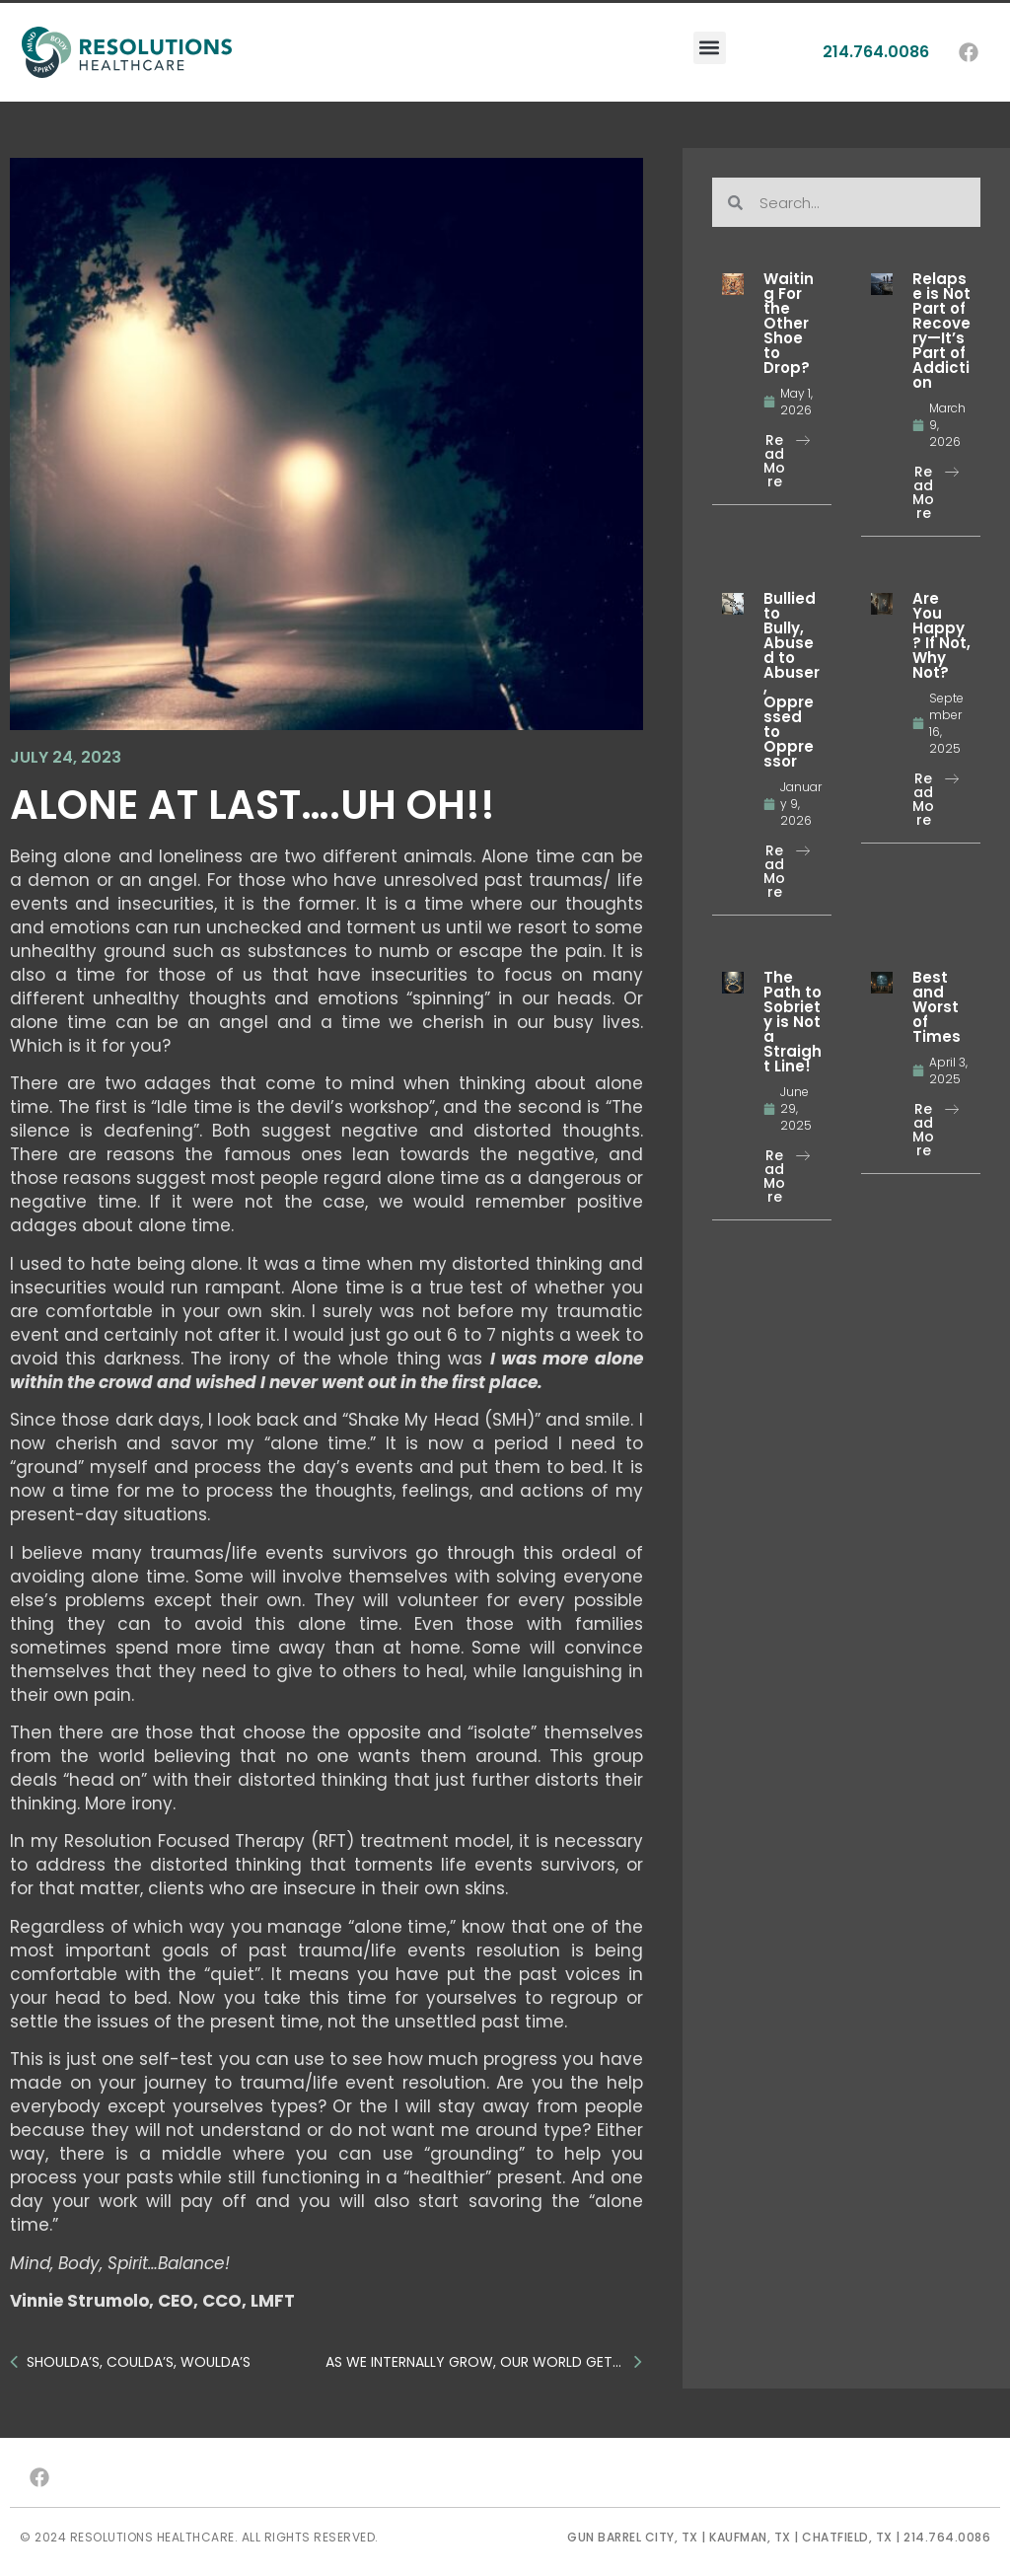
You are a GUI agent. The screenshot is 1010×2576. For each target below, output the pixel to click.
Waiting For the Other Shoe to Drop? (788, 323)
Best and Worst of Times (936, 1007)
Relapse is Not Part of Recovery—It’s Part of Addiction (941, 330)
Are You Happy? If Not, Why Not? (941, 635)
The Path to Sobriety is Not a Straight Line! (792, 1021)
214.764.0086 (876, 27)
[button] (709, 23)
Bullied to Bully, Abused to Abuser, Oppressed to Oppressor (791, 680)
